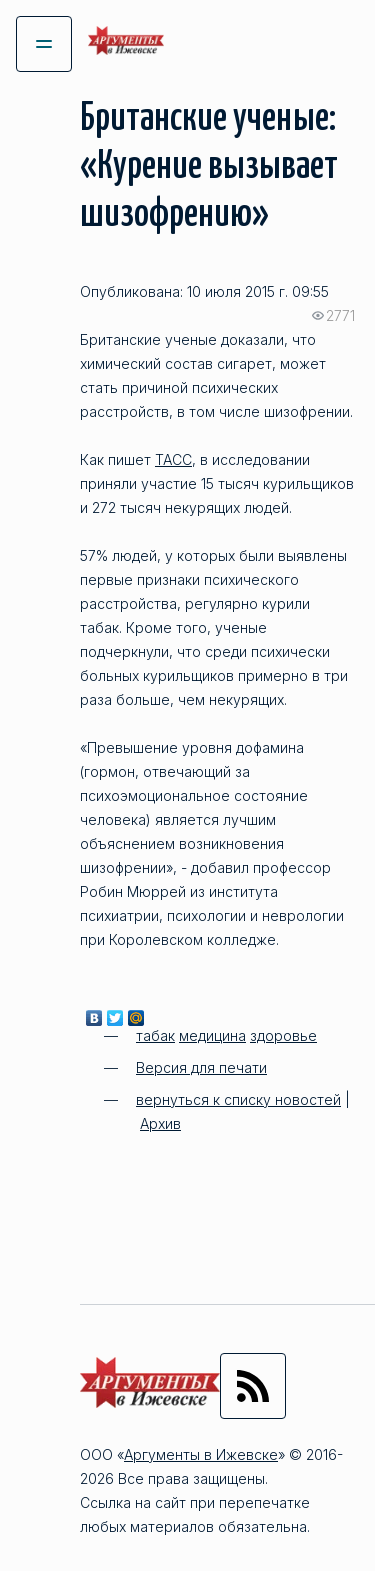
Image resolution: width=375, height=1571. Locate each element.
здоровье (283, 1035)
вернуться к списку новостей (238, 1099)
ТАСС (173, 459)
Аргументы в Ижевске (201, 1454)
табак (155, 1035)
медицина (212, 1035)
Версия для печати (201, 1067)
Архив (160, 1123)
